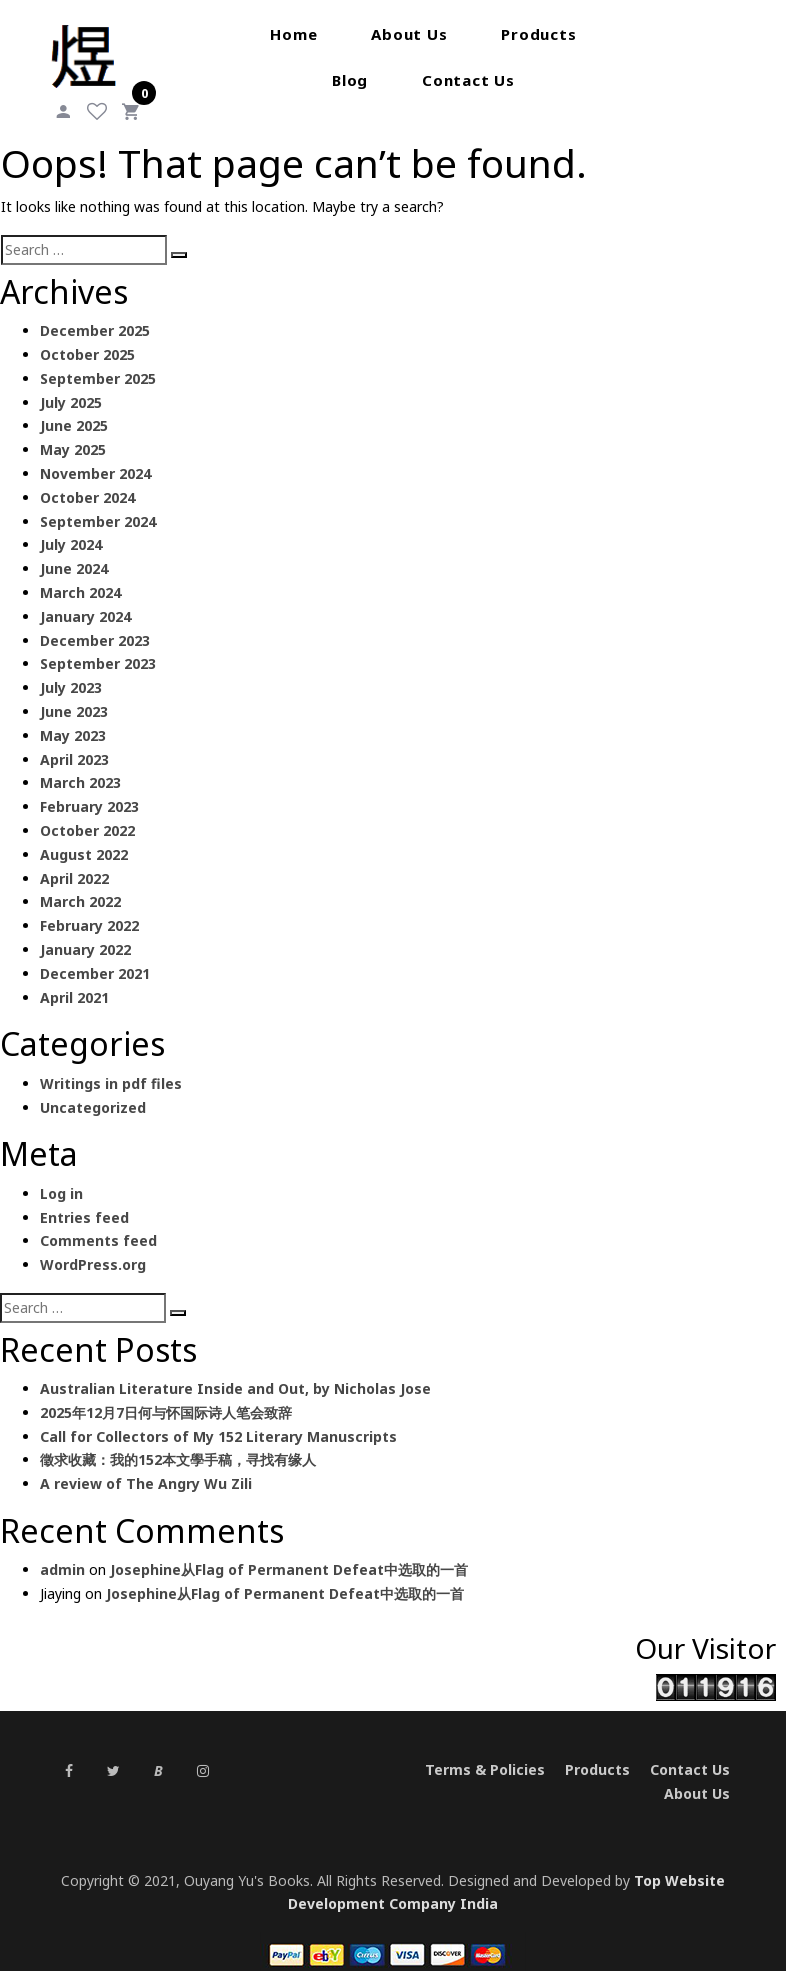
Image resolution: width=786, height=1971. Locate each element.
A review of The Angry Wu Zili (146, 1459)
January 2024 (85, 592)
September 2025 (98, 354)
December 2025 (95, 306)
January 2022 (85, 925)
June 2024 (74, 544)
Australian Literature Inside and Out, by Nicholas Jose (235, 1364)
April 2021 (74, 972)
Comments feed (98, 1216)
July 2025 (71, 377)
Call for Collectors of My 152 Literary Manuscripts (218, 1411)
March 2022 (80, 877)
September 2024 (98, 496)
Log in (61, 1168)
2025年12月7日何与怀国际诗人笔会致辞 (166, 1388)
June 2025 (74, 401)
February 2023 (89, 782)
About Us (334, 34)
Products (463, 34)
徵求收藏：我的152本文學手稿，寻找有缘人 (178, 1435)
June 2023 (74, 687)
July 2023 (71, 663)
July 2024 (71, 520)
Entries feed (84, 1192)
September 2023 (98, 639)
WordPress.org (93, 1240)
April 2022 (74, 853)
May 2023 (73, 711)
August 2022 (84, 830)
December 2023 (95, 615)
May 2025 (73, 425)
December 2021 (95, 949)
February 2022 (89, 901)
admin (62, 1545)
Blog (573, 34)
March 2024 (80, 568)
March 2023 (80, 758)
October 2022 (87, 806)
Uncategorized (93, 1082)
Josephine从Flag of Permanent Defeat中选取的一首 (289, 1545)
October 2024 (87, 473)
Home (218, 34)
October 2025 (87, 330)
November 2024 (95, 449)
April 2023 (74, 734)
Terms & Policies (485, 1747)
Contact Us (393, 80)
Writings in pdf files (111, 1058)
